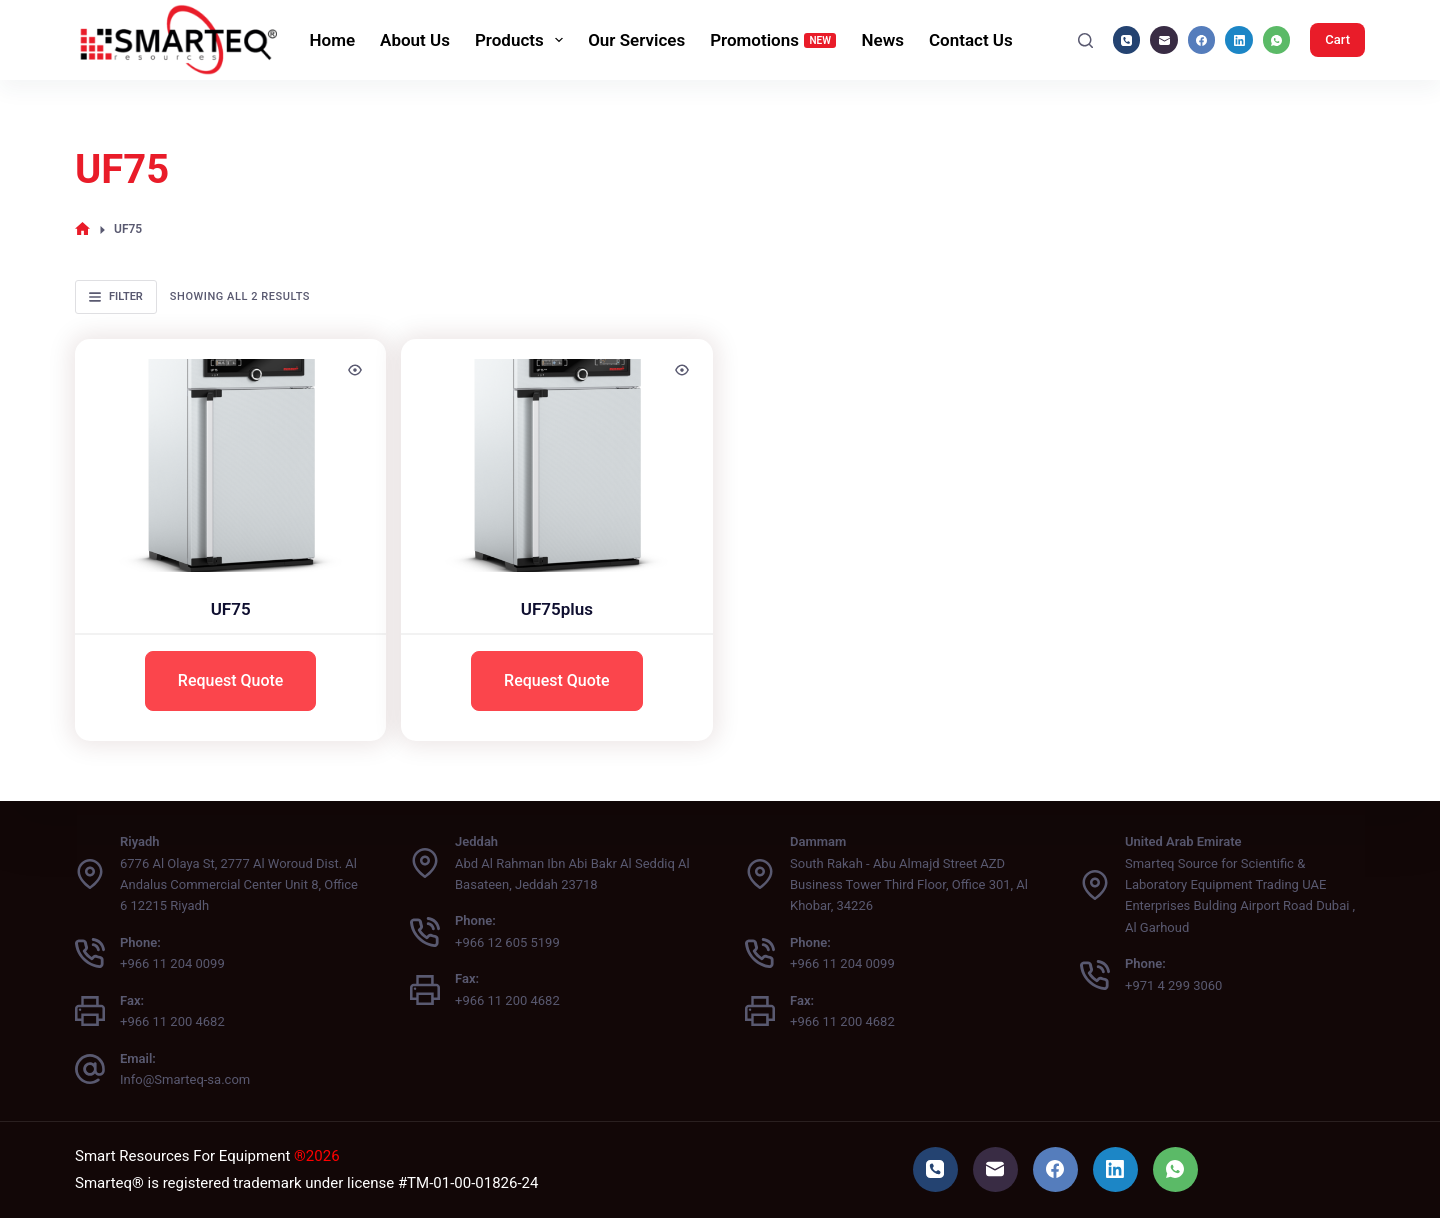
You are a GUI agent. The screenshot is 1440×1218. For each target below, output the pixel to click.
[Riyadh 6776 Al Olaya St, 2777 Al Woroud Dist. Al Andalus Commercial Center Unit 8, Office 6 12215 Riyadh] (90, 874)
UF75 (231, 609)
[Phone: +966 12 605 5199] (425, 932)
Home (333, 40)
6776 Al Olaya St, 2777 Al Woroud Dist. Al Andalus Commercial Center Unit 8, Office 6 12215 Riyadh (239, 885)
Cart (1337, 39)
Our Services (636, 40)
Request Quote (231, 680)
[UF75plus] (556, 455)
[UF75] (230, 455)
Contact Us (971, 40)
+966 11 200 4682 (172, 1021)
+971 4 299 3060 (1173, 985)
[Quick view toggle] (355, 370)
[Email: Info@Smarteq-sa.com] (90, 1069)
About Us (415, 40)
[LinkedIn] (1239, 40)
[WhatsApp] (1277, 40)
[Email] (1164, 40)
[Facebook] (1202, 40)
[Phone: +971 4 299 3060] (1095, 975)
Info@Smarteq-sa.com (185, 1079)
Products (523, 40)
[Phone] (1127, 40)
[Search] (1085, 40)
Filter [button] (116, 296)
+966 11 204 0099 (172, 963)
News (882, 40)
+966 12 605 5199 (507, 942)
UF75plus (557, 609)
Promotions (773, 40)
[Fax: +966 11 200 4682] (90, 1011)
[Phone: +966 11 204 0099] (90, 953)
